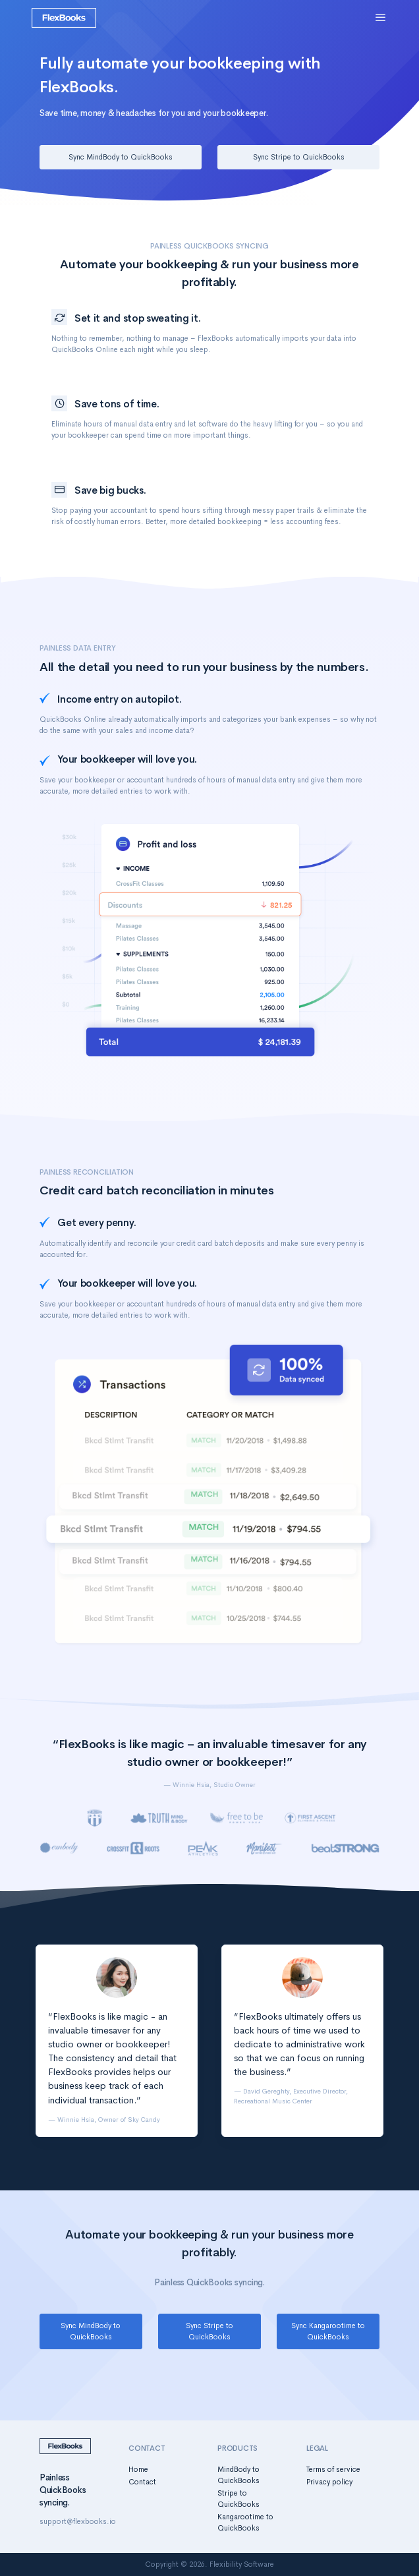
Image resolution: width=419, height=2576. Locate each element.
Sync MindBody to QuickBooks (121, 156)
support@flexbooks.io (78, 2521)
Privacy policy (329, 2481)
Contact (142, 2481)
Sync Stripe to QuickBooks (299, 156)
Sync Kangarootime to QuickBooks (328, 2331)
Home (138, 2469)
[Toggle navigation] (380, 18)
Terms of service (333, 2469)
